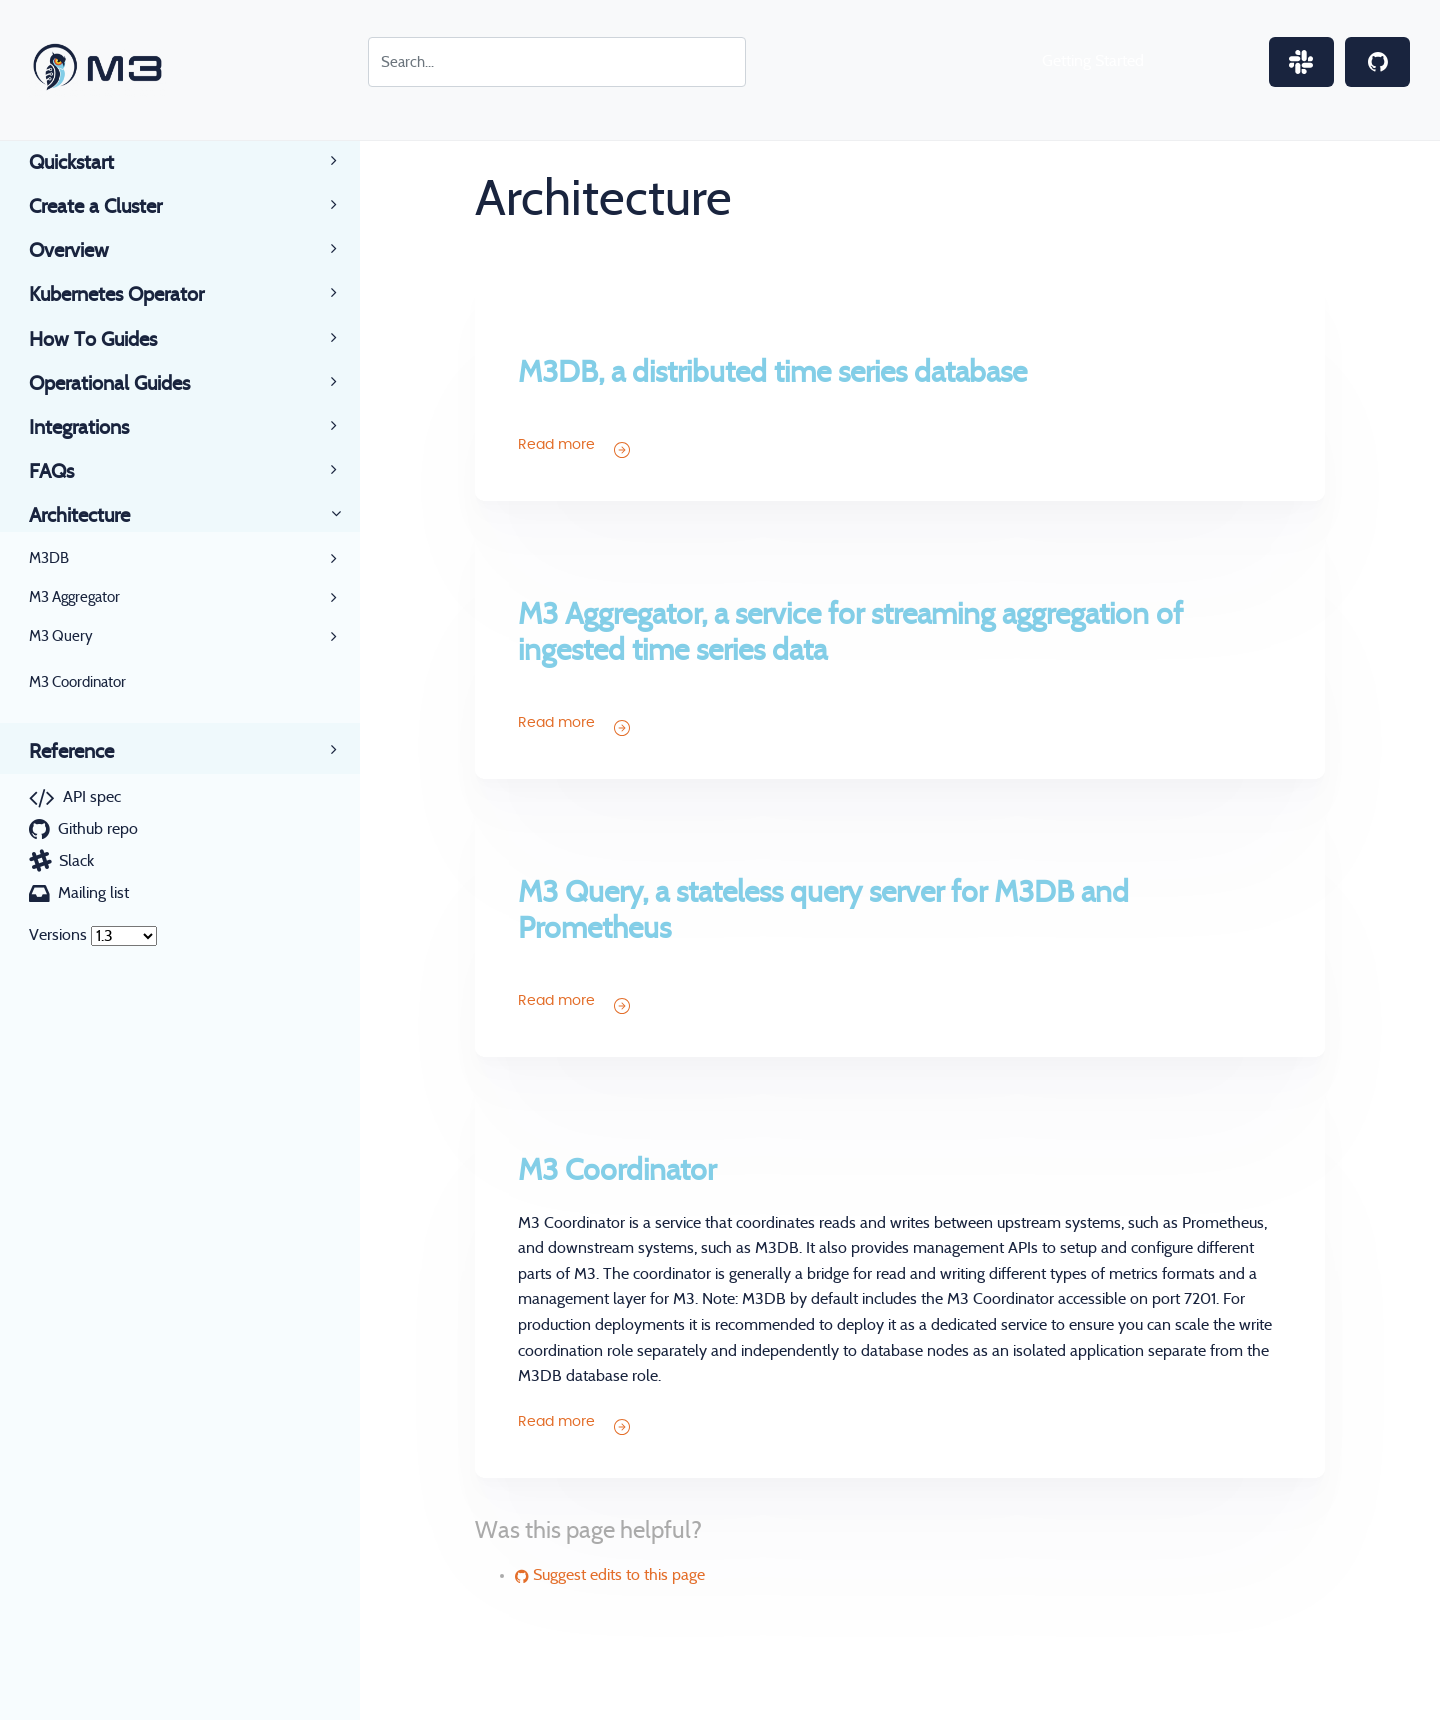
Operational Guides (124, 384)
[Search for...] (557, 62)
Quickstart (86, 163)
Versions (58, 935)
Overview (83, 251)
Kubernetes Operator (131, 295)
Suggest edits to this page (610, 1575)
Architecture (94, 516)
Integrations (93, 428)
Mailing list (93, 893)
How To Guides (107, 340)
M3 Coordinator (77, 682)
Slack (76, 861)
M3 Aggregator (74, 597)
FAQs (66, 472)
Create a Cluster (110, 207)
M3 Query (61, 636)
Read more (573, 448)
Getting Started (1093, 61)
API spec (92, 797)
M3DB (49, 558)
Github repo (98, 829)
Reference (86, 752)
